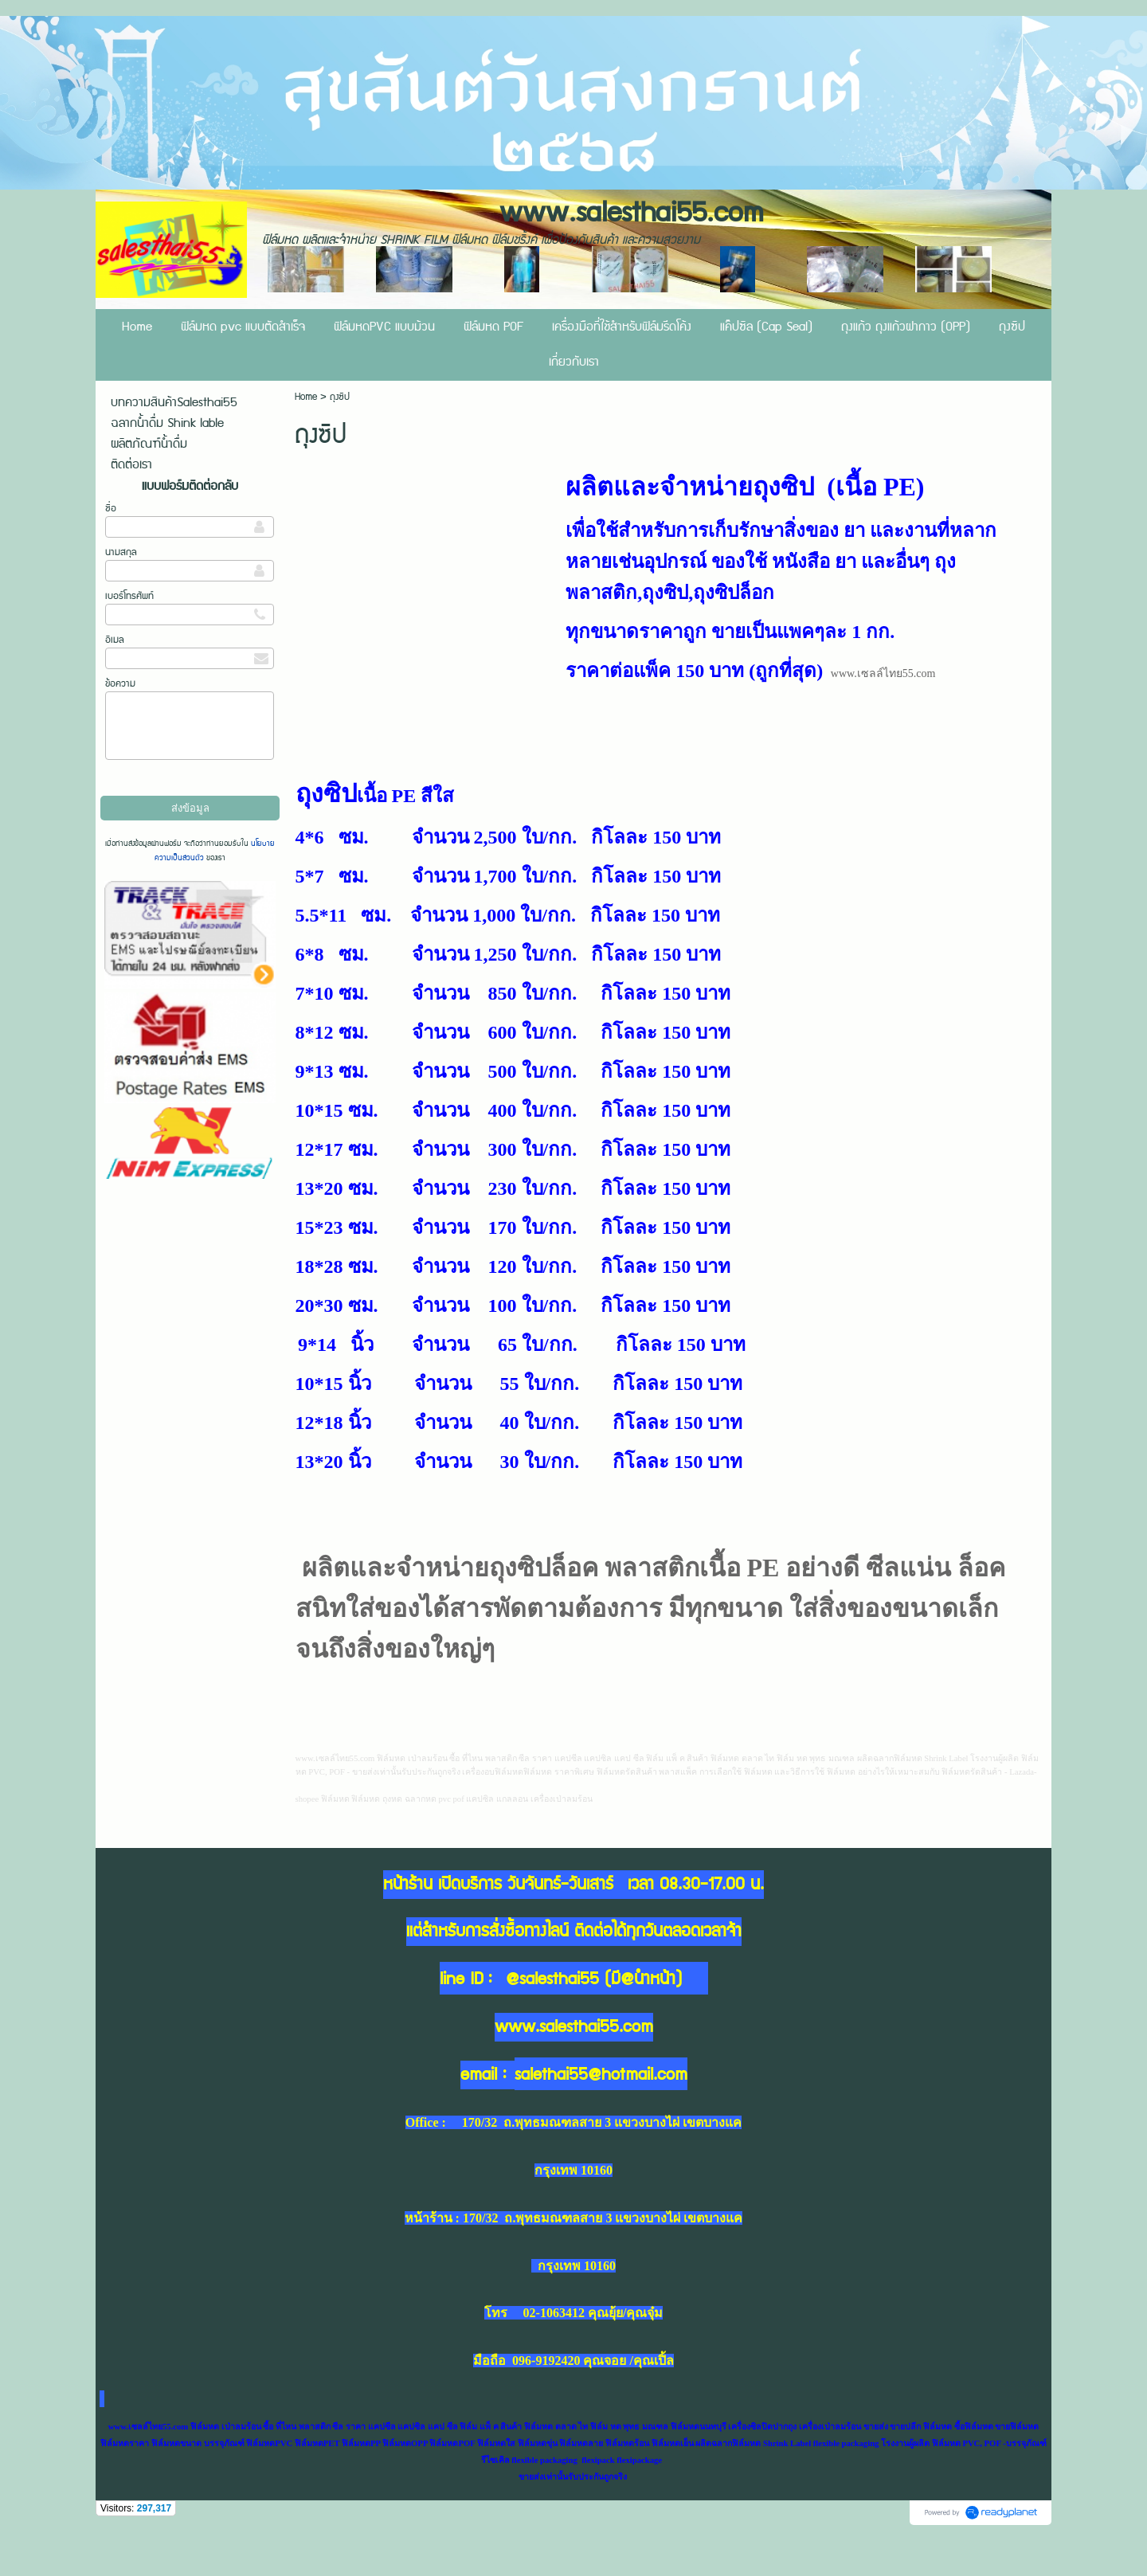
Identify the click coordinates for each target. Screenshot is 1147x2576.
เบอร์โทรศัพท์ (129, 596)
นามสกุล (121, 552)
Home (307, 397)
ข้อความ (120, 683)
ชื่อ (110, 508)
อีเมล (114, 640)
